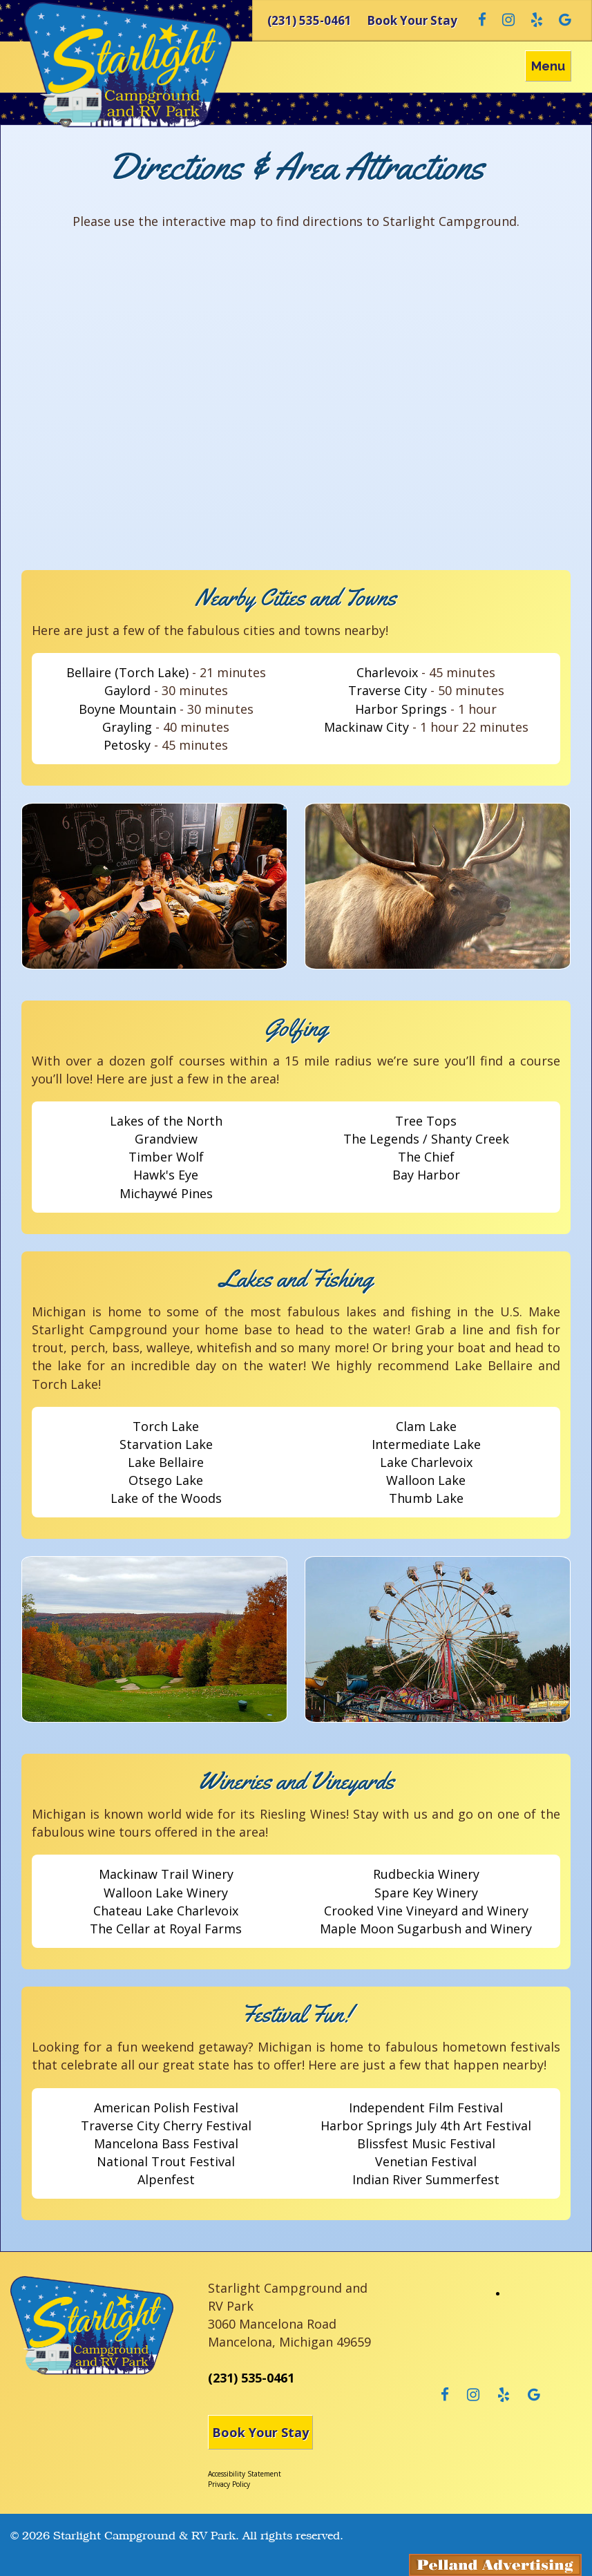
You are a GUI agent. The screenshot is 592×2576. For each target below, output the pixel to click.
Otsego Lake (165, 1480)
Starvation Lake (166, 1444)
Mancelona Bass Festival (166, 2143)
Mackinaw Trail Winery (166, 1874)
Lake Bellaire (166, 1462)
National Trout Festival (166, 2161)
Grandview (166, 1138)
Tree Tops (426, 1120)
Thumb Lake (426, 1498)
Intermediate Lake (426, 1444)
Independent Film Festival (426, 2107)
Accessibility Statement (244, 2474)
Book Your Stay (260, 2432)
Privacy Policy (229, 2484)
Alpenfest (166, 2179)
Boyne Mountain (127, 709)
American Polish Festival (166, 2107)
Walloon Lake (426, 1480)
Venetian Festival (426, 2161)
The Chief (426, 1156)
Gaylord (127, 690)
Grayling (127, 727)
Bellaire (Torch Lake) (127, 672)
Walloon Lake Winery (166, 1892)
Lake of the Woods (166, 1498)
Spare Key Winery (426, 1892)
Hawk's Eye (165, 1174)
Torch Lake (166, 1426)
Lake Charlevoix (426, 1462)
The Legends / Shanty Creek (426, 1138)
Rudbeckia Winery (426, 1874)
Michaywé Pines (166, 1193)
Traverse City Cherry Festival (166, 2125)
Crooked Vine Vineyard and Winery (426, 1910)
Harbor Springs (401, 709)
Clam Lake (426, 1426)
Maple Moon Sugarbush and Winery (426, 1928)
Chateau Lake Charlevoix (165, 1910)
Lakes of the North (166, 1120)
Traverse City (387, 690)
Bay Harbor (426, 1174)
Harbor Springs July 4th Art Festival (426, 2125)
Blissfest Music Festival (426, 2143)
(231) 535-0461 (251, 2377)
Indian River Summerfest (425, 2179)
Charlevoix (387, 672)
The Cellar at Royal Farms (166, 1928)
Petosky (127, 745)
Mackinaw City (366, 727)
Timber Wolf (166, 1156)
